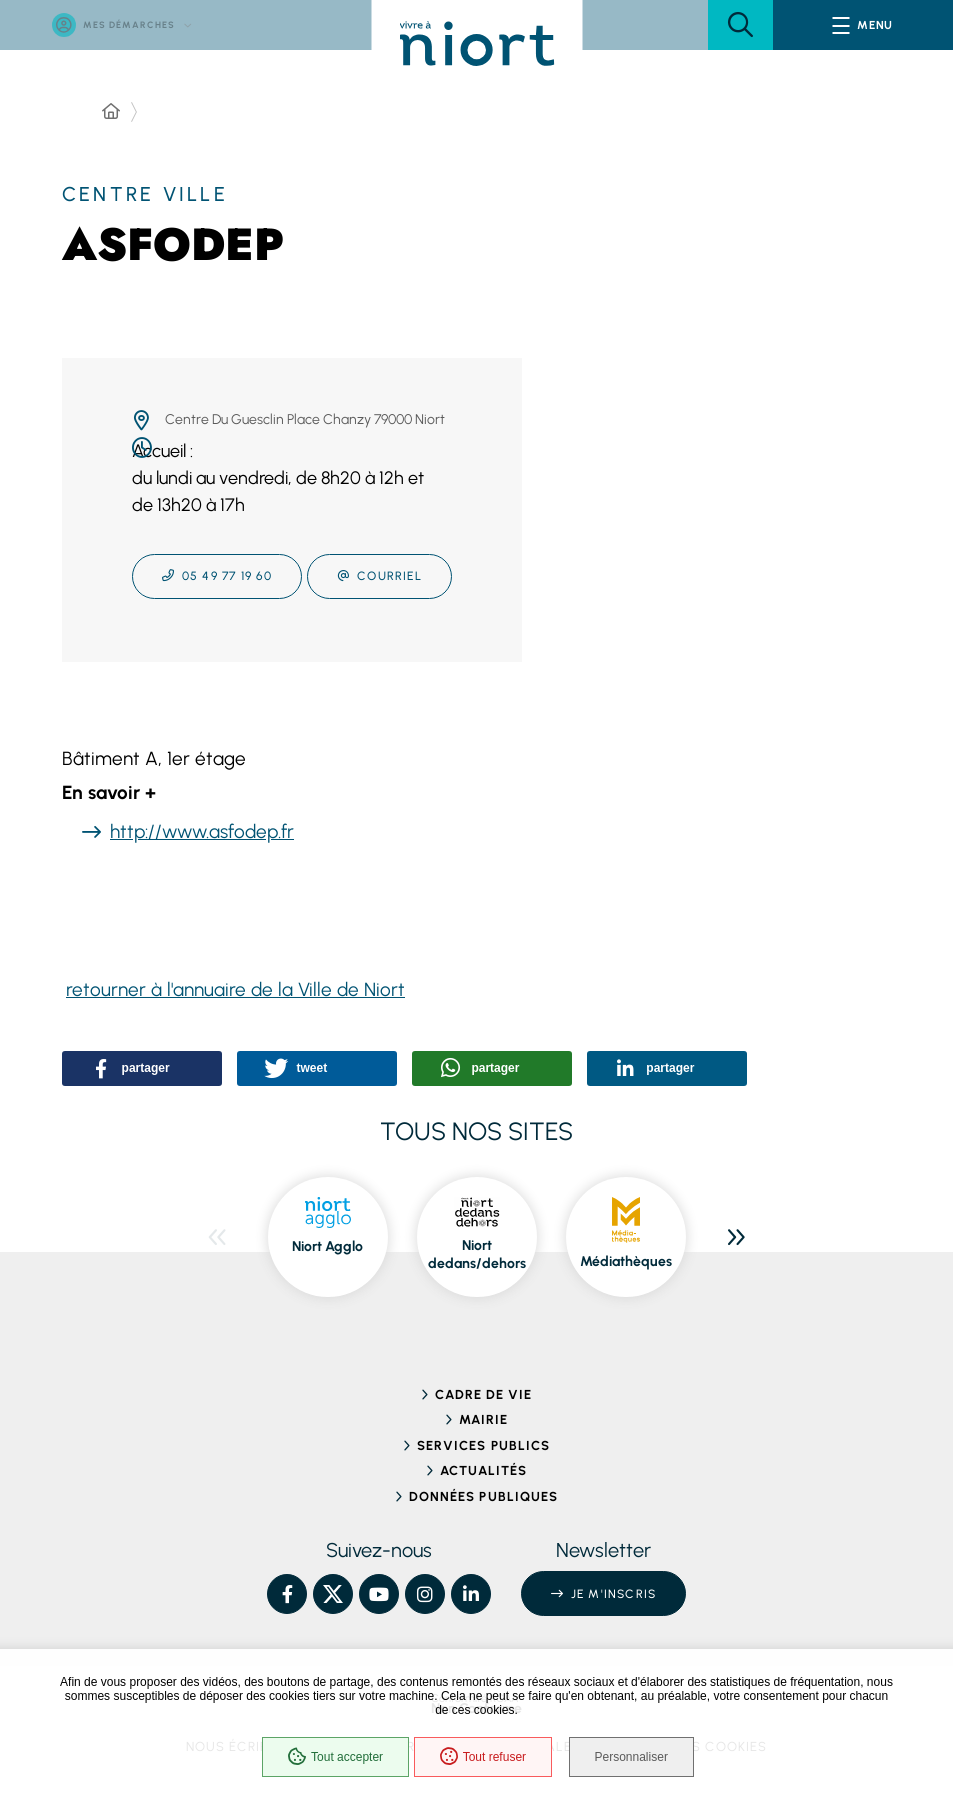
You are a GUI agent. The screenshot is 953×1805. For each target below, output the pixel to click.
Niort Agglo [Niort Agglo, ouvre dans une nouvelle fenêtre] (327, 1246)
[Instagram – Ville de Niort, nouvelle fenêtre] (425, 1594)
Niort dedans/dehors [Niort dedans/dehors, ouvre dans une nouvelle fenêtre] (477, 1254)
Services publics (483, 1445)
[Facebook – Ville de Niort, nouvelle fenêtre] (287, 1594)
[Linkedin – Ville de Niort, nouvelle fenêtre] (471, 1594)
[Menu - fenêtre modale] (863, 25)
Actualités (483, 1470)
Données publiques (483, 1496)
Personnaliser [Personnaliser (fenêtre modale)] (636, 1759)
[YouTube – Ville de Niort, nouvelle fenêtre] (379, 1594)
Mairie (483, 1419)
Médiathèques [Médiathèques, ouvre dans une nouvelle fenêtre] (626, 1261)
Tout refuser (480, 1759)
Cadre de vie (483, 1394)
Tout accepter (332, 1759)
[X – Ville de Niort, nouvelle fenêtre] (333, 1594)
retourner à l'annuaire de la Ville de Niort (235, 989)
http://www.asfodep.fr (202, 831)
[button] (740, 25)
